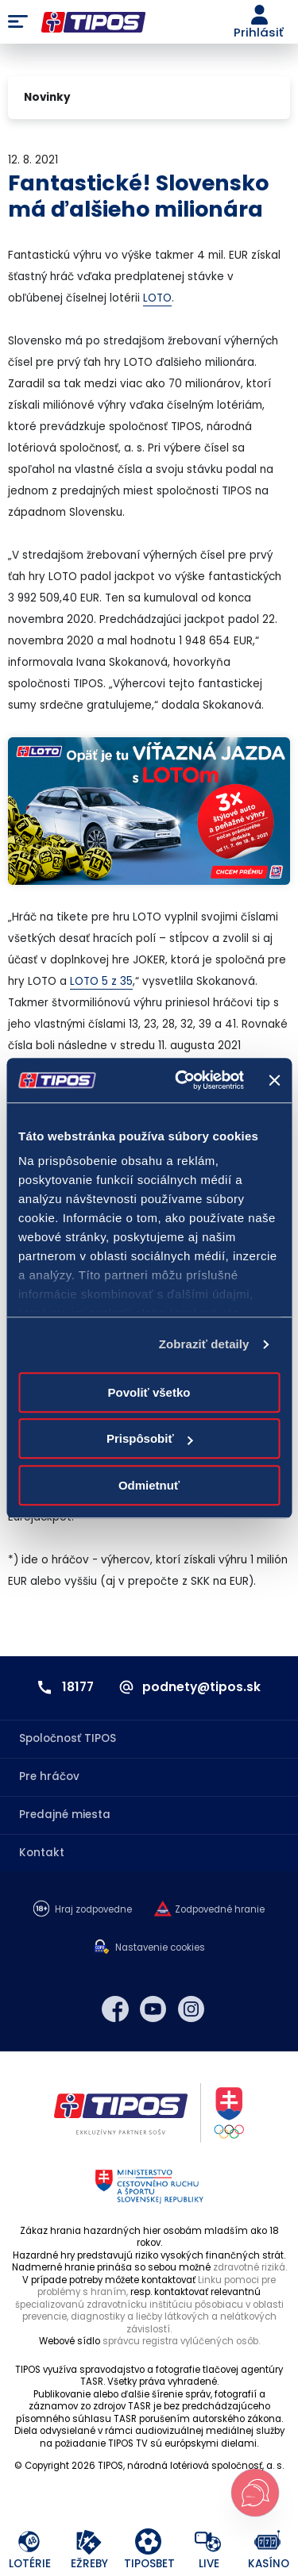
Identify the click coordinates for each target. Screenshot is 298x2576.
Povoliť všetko (149, 1392)
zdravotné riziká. (250, 2267)
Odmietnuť (149, 1485)
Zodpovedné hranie (220, 1909)
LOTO (157, 298)
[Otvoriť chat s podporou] (255, 2492)
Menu (18, 22)
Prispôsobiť (149, 1438)
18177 (78, 1687)
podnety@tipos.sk (201, 1687)
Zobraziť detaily (204, 1344)
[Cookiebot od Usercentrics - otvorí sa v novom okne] (181, 1080)
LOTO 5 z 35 (101, 981)
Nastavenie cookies (160, 1948)
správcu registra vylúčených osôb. (181, 2341)
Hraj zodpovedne (93, 1909)
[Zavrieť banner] (274, 1080)
